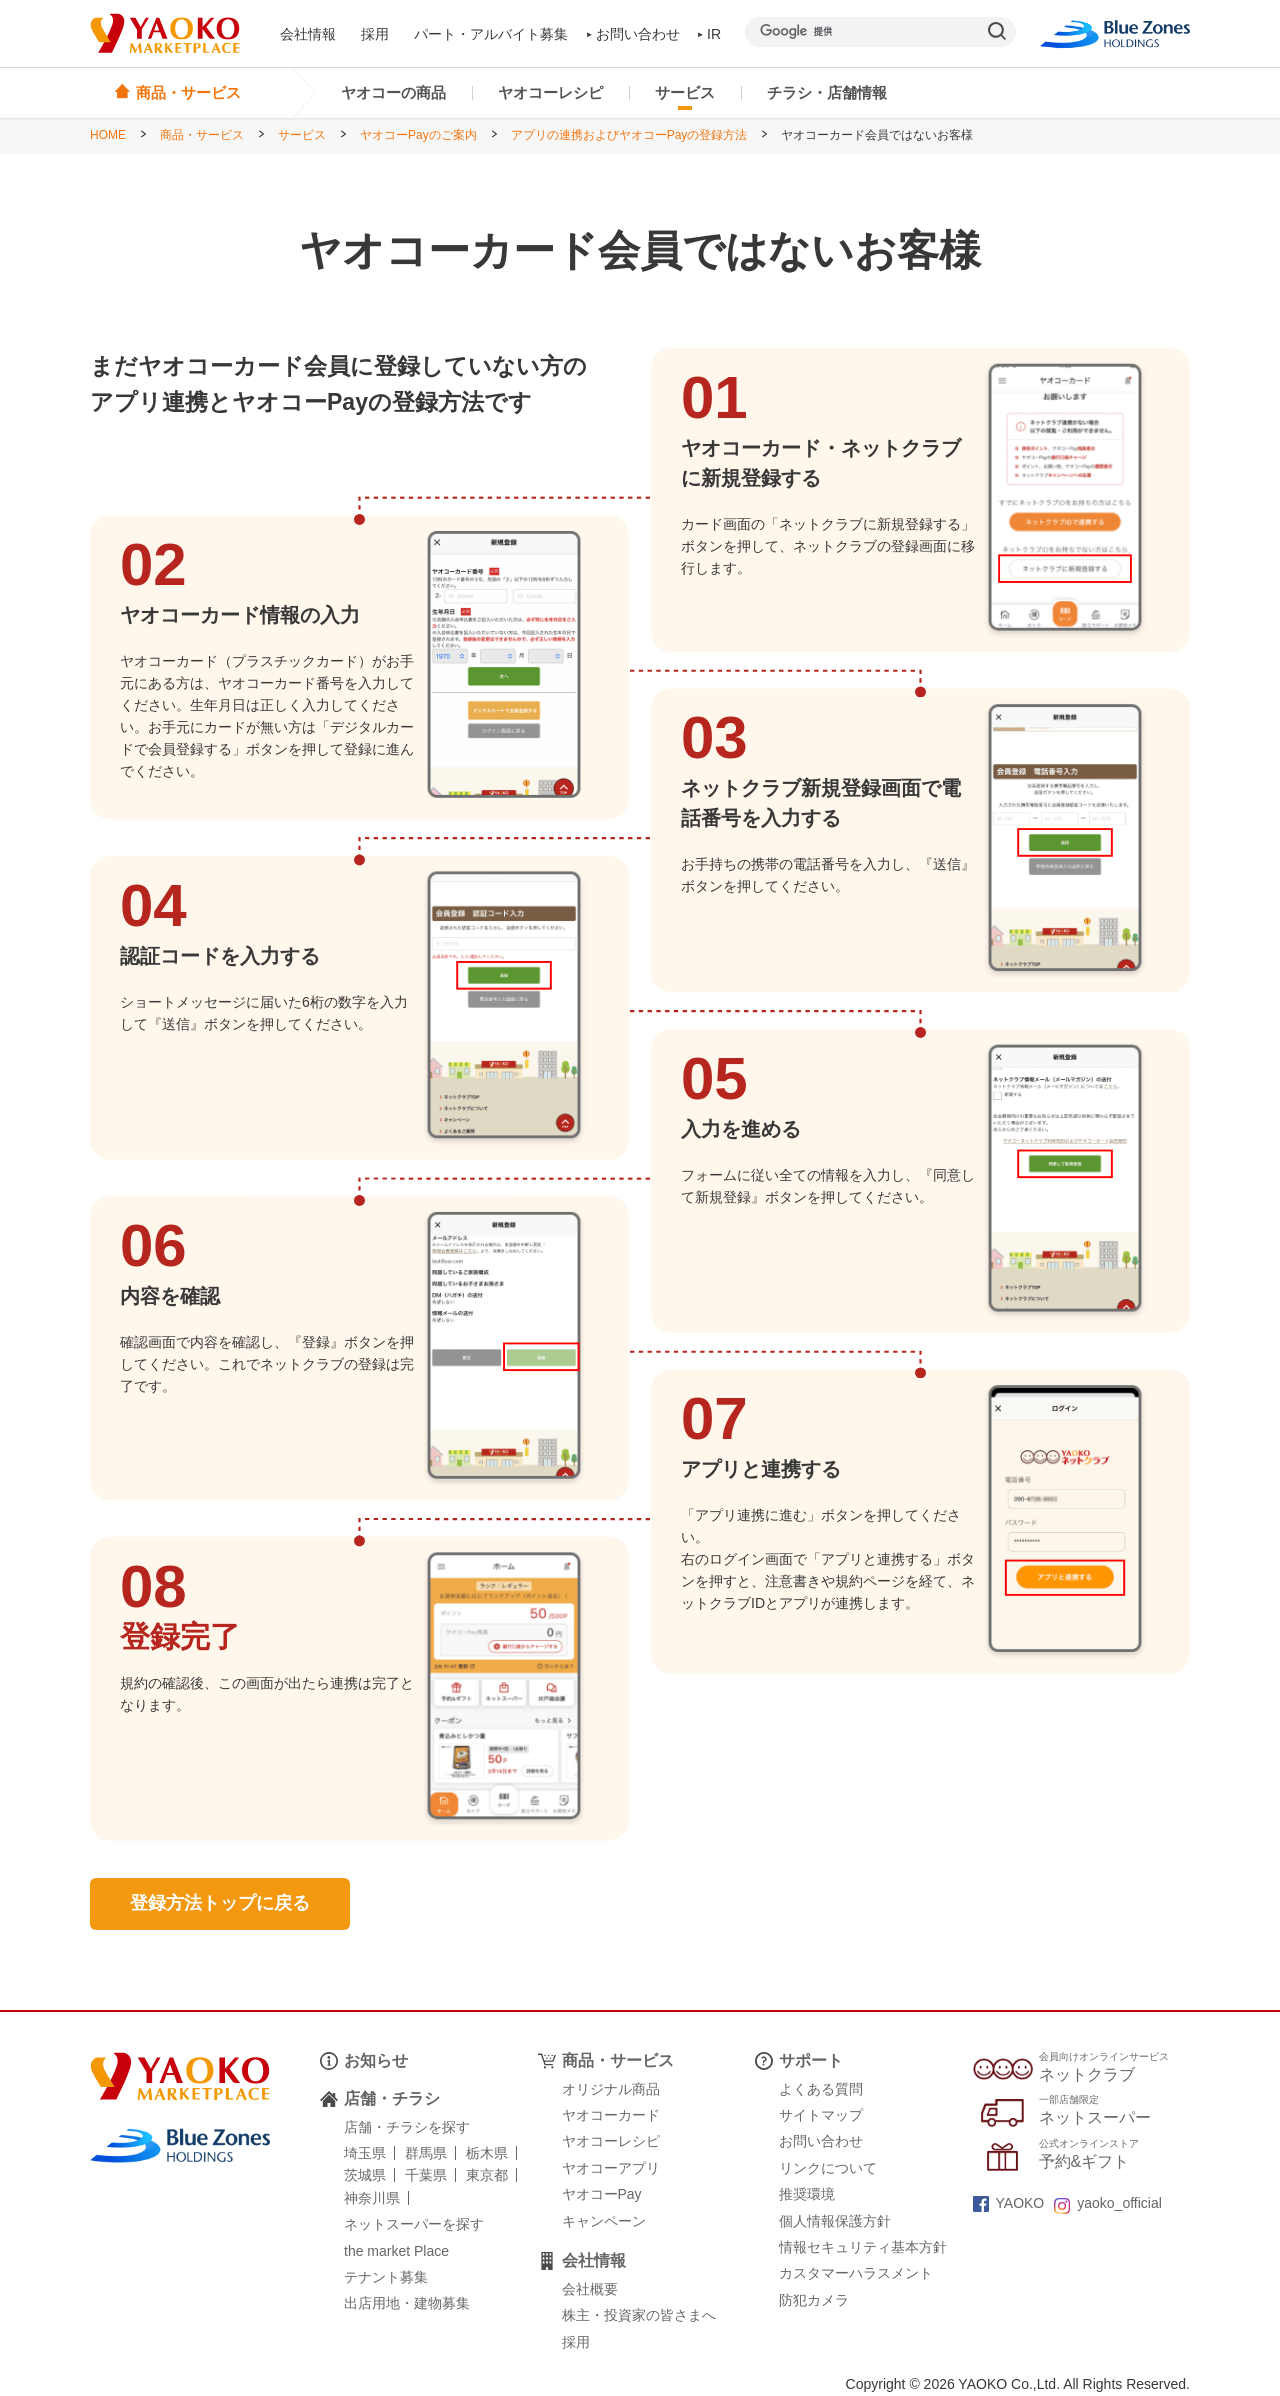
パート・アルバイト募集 (491, 34)
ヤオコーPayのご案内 (418, 135)
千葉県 (426, 2175)
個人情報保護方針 (835, 2221)
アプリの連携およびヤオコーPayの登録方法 (629, 135)
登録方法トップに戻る (220, 1903)
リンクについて (828, 2168)
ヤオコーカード (611, 2115)
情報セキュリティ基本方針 (863, 2247)
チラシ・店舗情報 (827, 92)
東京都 (487, 2175)
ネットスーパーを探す (414, 2224)
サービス (685, 92)
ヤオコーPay (602, 2194)
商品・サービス (202, 135)
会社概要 (590, 2289)
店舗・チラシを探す (407, 2127)
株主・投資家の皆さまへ (639, 2315)
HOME (108, 135)
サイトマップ (821, 2115)
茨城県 (365, 2175)
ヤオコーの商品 (393, 92)
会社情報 (308, 34)
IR (710, 34)
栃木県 (487, 2153)
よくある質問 (821, 2089)
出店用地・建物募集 (407, 2303)
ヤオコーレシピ (550, 92)
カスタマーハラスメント (856, 2273)
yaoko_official (1108, 2203)
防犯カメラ (814, 2300)
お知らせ (376, 2060)
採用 (375, 34)
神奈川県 (372, 2198)
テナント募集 (386, 2277)
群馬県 (426, 2153)
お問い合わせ (634, 34)
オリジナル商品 (611, 2089)
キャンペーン (604, 2221)
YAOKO (1009, 2203)
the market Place (396, 2251)
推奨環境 (807, 2194)
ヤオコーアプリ (611, 2168)
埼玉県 (365, 2153)
